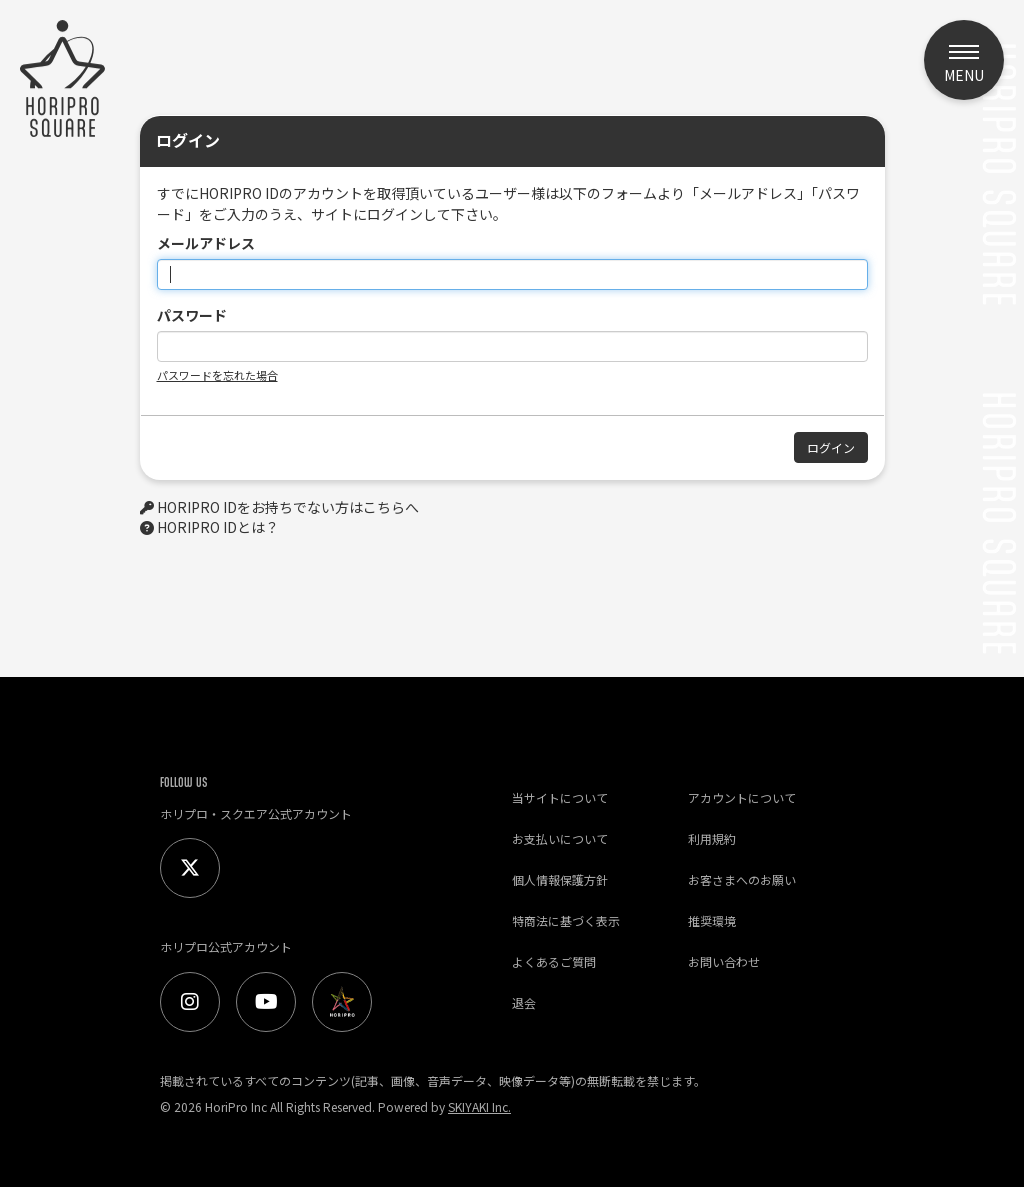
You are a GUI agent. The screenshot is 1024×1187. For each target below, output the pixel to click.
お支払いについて (560, 838)
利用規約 (712, 838)
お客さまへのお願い (742, 879)
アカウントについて (742, 797)
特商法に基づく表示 (566, 920)
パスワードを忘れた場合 (217, 375)
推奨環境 (712, 920)
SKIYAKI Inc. (479, 1106)
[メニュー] (964, 60)
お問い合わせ (724, 961)
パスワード (192, 315)
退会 (524, 1002)
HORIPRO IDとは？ (218, 527)
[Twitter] (190, 868)
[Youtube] (266, 1002)
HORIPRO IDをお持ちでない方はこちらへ (288, 507)
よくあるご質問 (554, 961)
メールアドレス (206, 243)
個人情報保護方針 (560, 879)
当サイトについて (560, 797)
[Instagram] (190, 1002)
